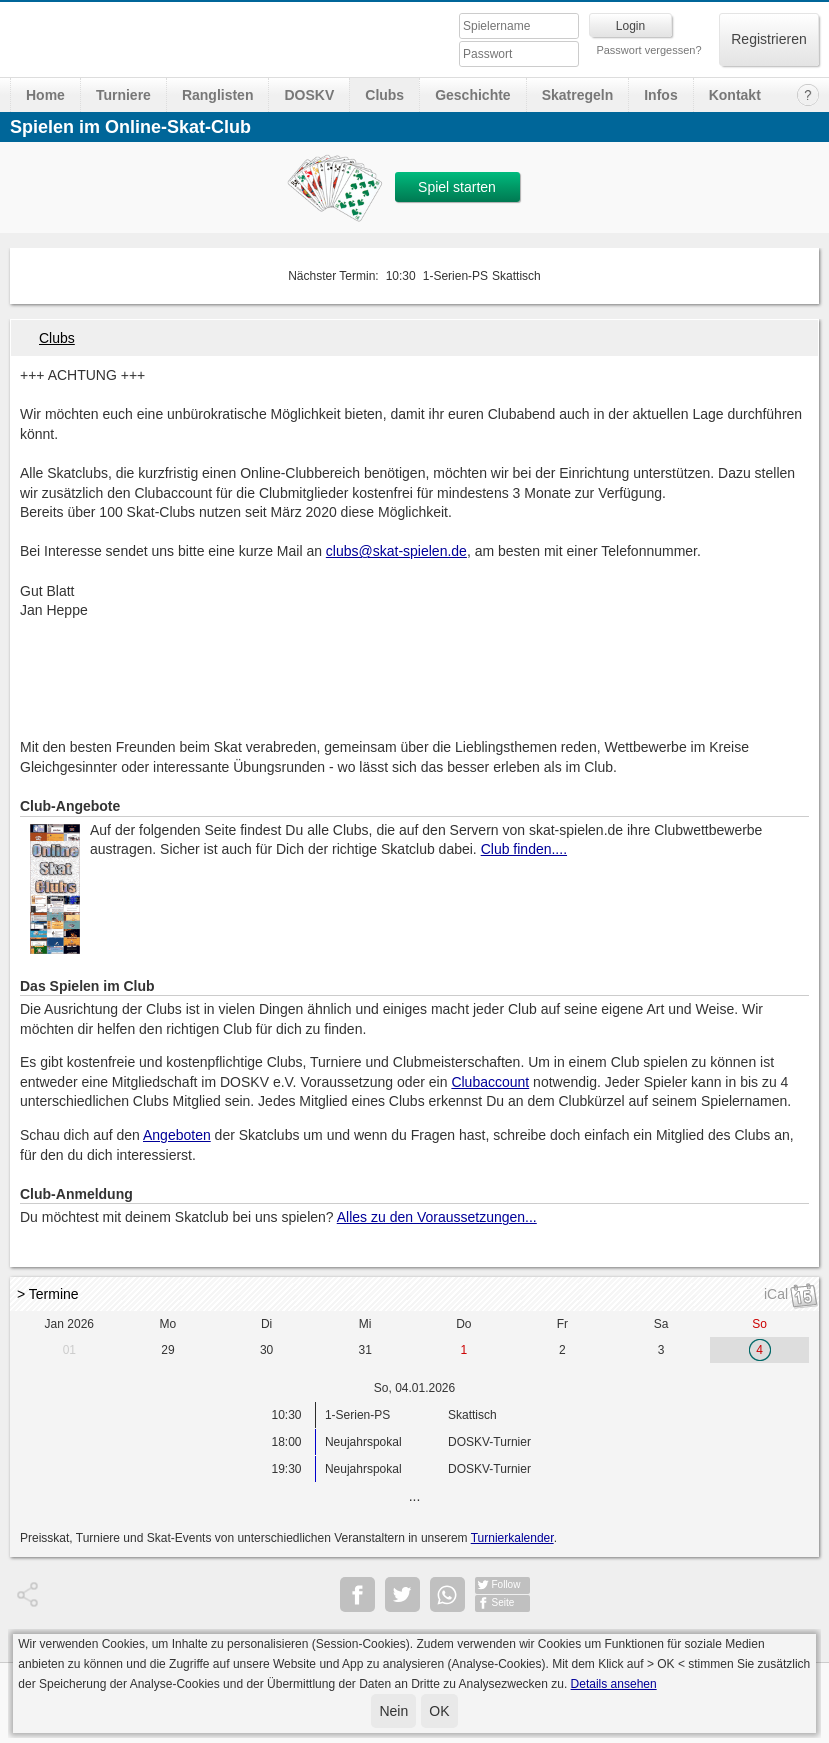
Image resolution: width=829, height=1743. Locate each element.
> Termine (48, 1294)
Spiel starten (457, 187)
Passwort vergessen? (648, 50)
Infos (660, 95)
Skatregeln (578, 95)
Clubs (384, 95)
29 (167, 1350)
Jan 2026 (69, 1324)
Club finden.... (524, 849)
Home (45, 95)
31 (365, 1350)
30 (266, 1350)
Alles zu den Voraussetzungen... (437, 1217)
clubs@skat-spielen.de (396, 551)
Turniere (123, 95)
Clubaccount (490, 1082)
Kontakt (735, 95)
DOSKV (309, 95)
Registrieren (768, 39)
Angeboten (177, 1135)
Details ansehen (614, 1684)
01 (69, 1350)
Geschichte (472, 95)
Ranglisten (218, 95)
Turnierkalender (512, 1538)
